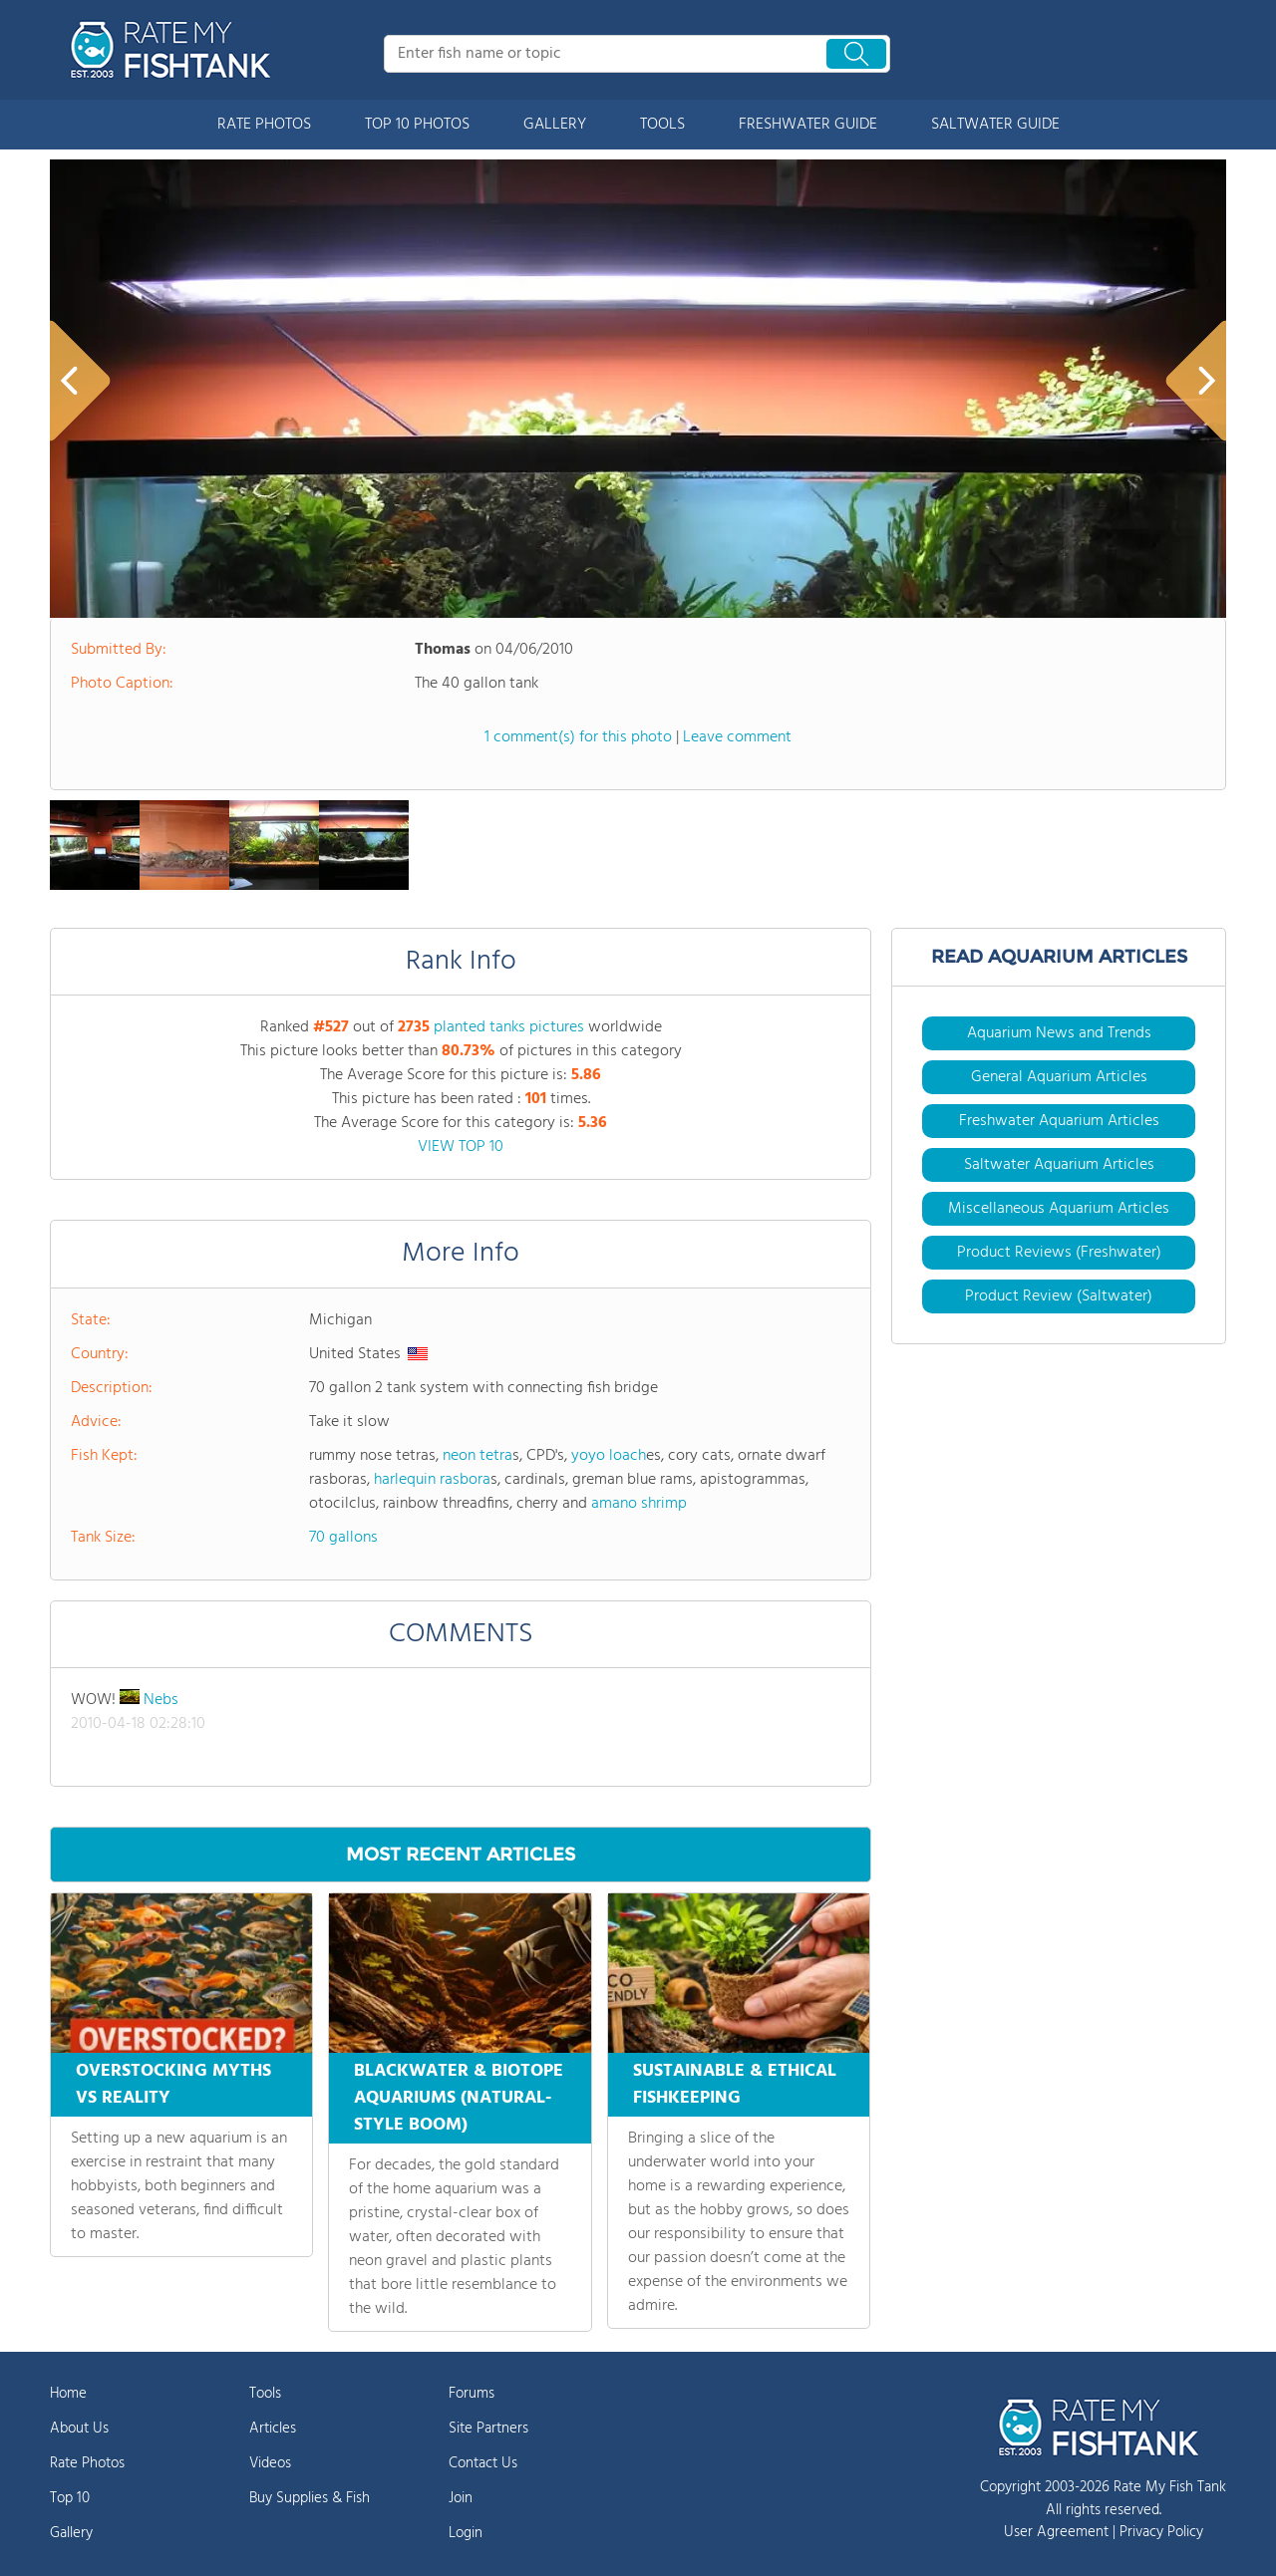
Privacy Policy (1161, 2532)
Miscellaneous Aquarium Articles (1058, 1209)
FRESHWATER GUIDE (808, 125)
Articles (272, 2428)
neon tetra (477, 1456)
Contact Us (483, 2463)
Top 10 (70, 2498)
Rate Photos (87, 2463)
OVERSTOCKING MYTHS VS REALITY (173, 2085)
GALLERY (554, 125)
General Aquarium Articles (1059, 1077)
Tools (265, 2394)
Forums (471, 2394)
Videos (270, 2463)
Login (465, 2533)
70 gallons (343, 1538)
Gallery (71, 2533)
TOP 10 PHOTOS (417, 125)
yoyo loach (608, 1456)
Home (68, 2394)
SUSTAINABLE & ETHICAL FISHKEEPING (734, 2085)
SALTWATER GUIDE (995, 125)
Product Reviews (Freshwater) (1059, 1253)
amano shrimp (639, 1504)
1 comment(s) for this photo (578, 737)
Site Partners (488, 2428)
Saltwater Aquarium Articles (1059, 1165)
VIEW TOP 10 (460, 1147)
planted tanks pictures (509, 1027)
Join (461, 2498)
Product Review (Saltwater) (1058, 1296)
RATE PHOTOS (264, 125)
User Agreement (1056, 2532)
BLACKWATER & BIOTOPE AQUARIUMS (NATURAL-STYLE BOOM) (458, 2098)
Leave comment (737, 737)
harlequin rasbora (432, 1480)
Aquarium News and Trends (1059, 1033)
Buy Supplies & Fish (309, 2498)
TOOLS (662, 125)
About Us (79, 2428)
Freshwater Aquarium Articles (1059, 1121)
